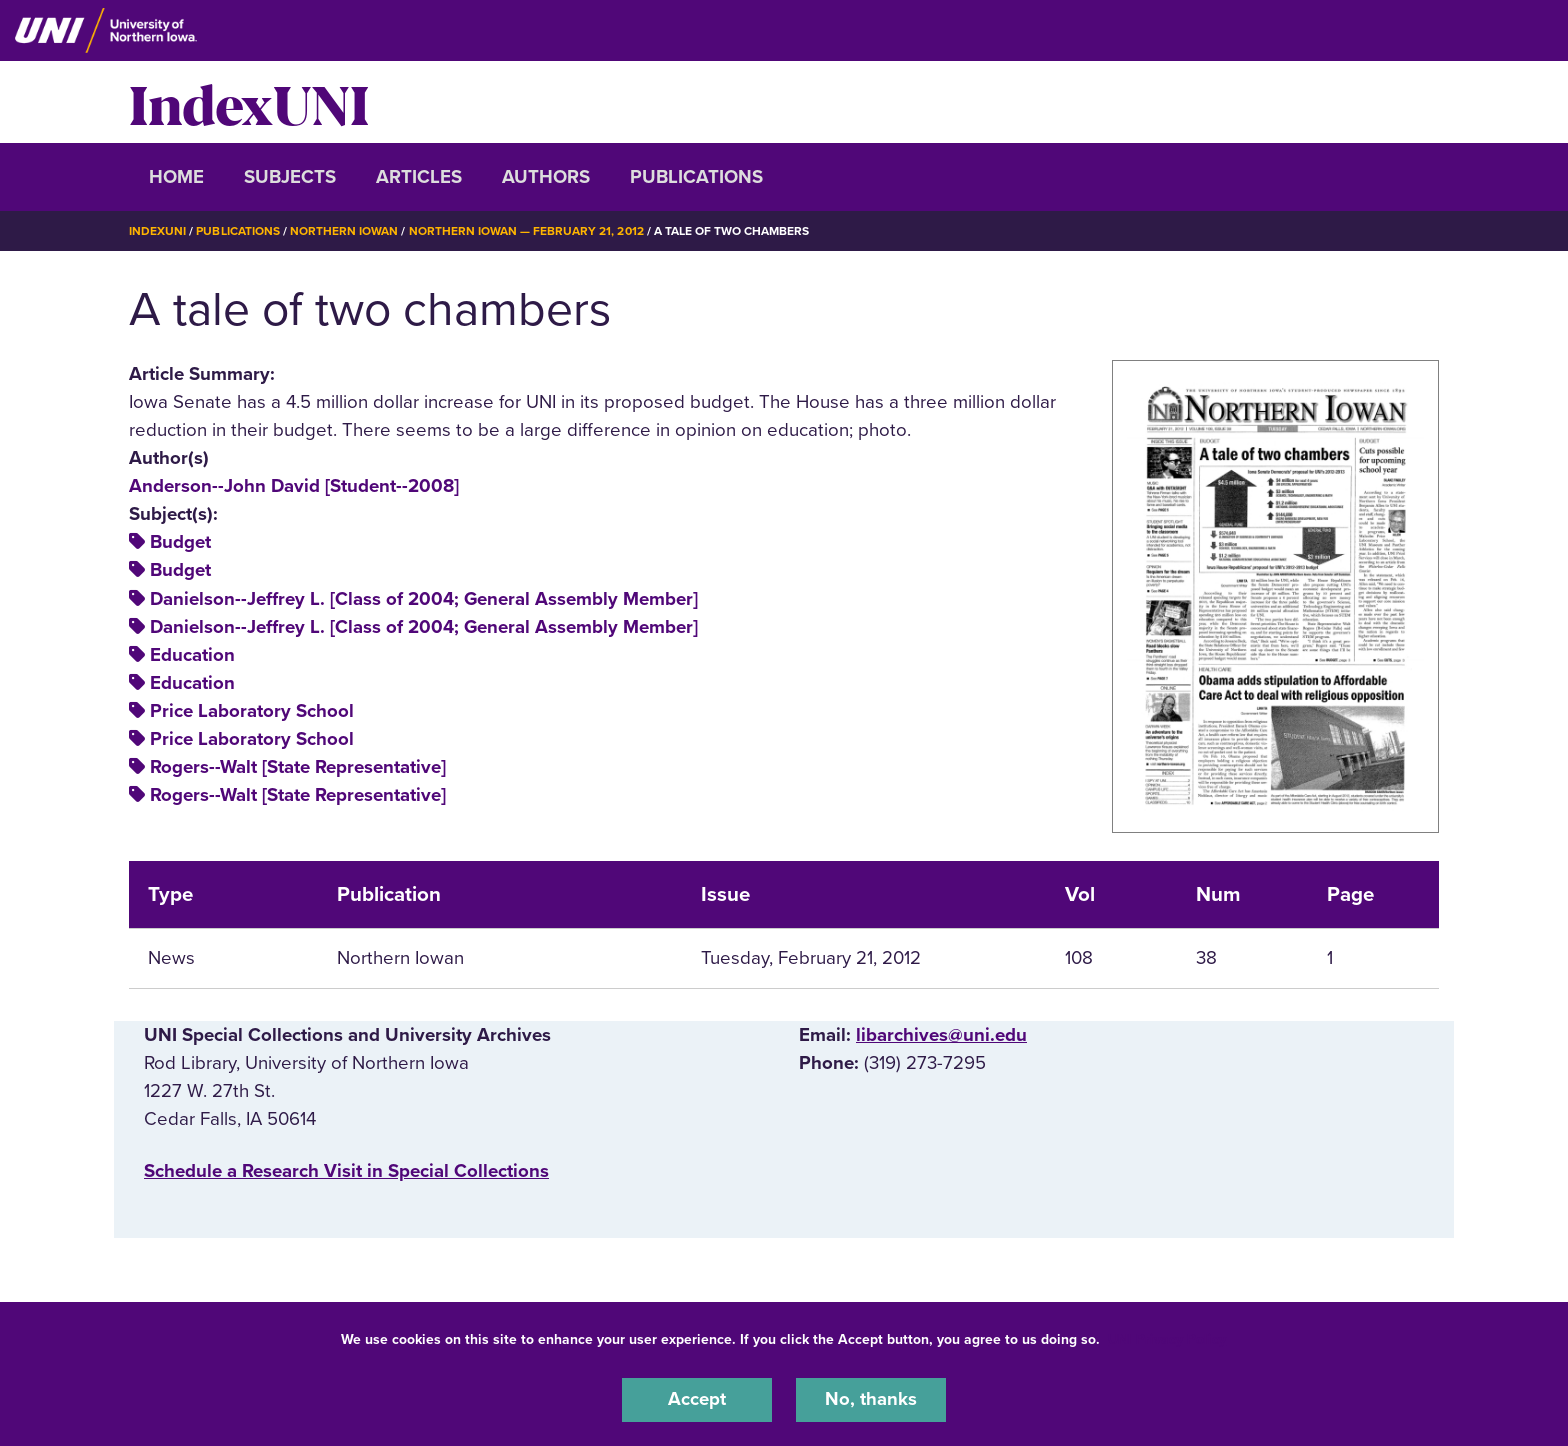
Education (192, 654)
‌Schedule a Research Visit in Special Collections (346, 1171)
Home (176, 177)
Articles (419, 177)
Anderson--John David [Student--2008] (294, 485)
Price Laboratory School (252, 710)
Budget (180, 542)
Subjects (290, 177)
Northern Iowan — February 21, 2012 (526, 231)
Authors (546, 177)
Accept (697, 1400)
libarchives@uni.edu (941, 1034)
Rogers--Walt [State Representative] (298, 766)
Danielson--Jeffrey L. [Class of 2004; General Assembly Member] (424, 598)
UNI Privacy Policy (1167, 1339)
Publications (696, 177)
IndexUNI (249, 102)
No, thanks (871, 1400)
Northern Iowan (344, 231)
